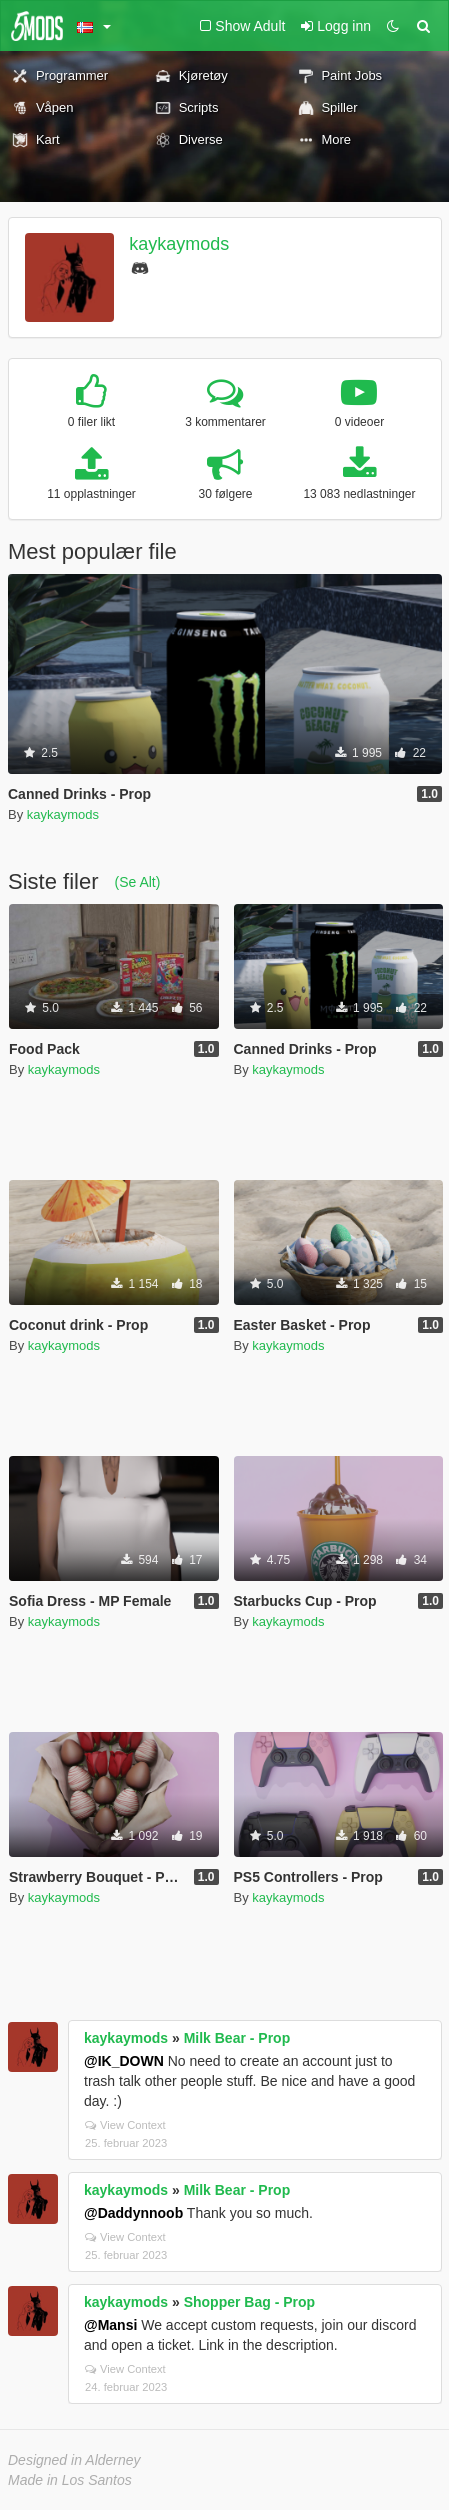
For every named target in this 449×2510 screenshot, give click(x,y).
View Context (125, 2125)
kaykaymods (179, 244)
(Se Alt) (137, 882)
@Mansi (110, 2325)
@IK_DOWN (124, 2061)
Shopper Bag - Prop (249, 2302)
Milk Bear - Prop (237, 2038)
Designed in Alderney (74, 2460)
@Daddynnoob (133, 2213)
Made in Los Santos (70, 2480)
